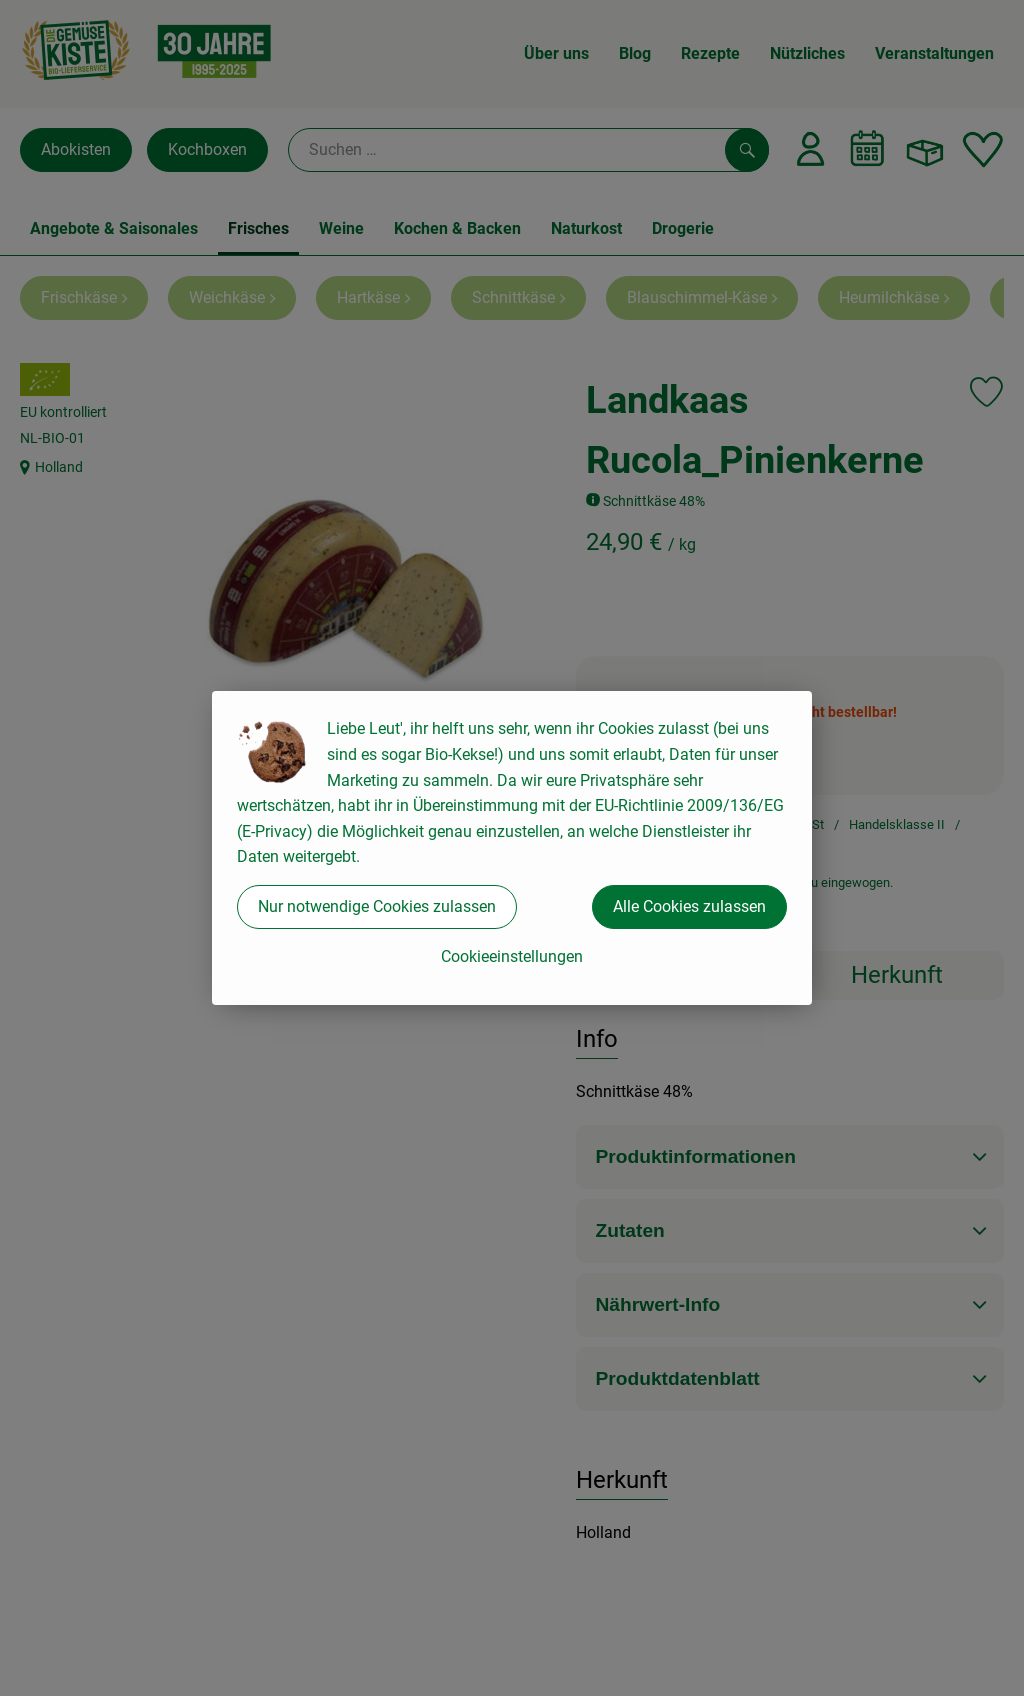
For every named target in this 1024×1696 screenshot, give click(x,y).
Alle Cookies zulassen (689, 906)
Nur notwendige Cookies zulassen (377, 906)
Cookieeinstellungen (512, 956)
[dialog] (512, 848)
